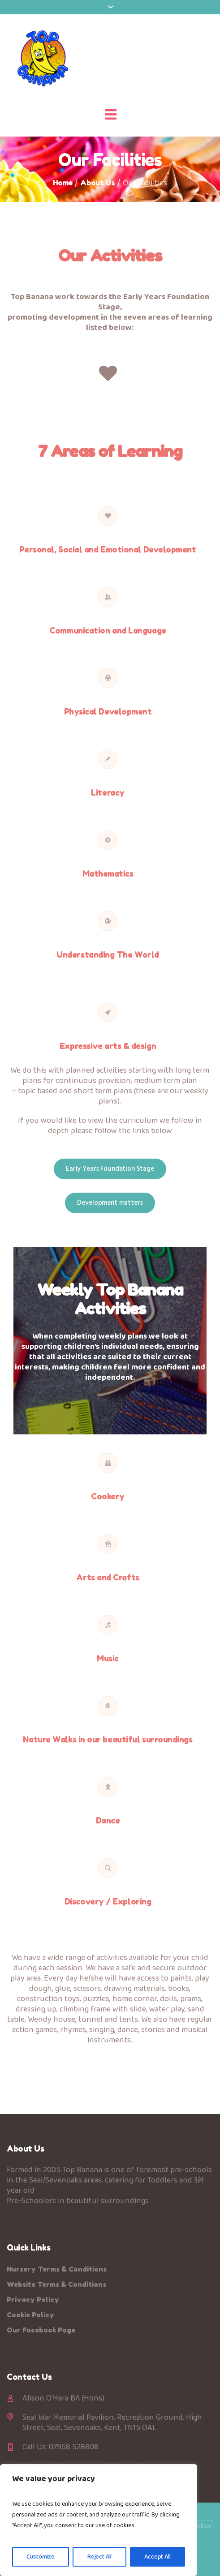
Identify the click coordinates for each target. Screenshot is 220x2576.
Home (63, 182)
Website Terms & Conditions (56, 2284)
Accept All (157, 2557)
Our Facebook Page (41, 2330)
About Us (97, 182)
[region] (98, 2520)
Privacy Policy (33, 2299)
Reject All (99, 2557)
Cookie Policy (30, 2315)
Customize (40, 2557)
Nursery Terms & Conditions (57, 2269)
